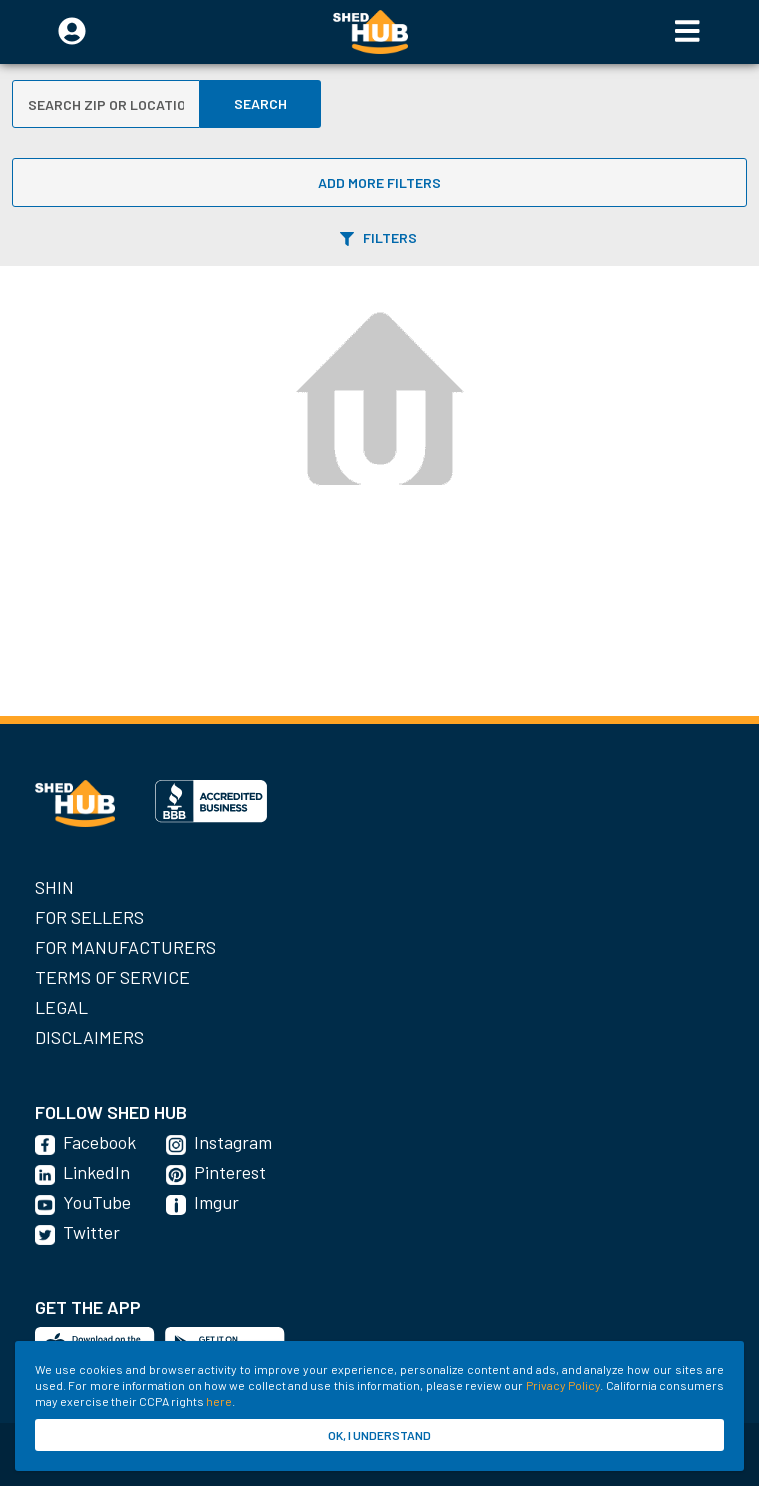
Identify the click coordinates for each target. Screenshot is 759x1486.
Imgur (216, 1202)
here (219, 1401)
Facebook (99, 1142)
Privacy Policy (563, 1385)
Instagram (233, 1142)
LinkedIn (96, 1172)
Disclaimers (89, 1037)
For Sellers (89, 917)
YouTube (97, 1202)
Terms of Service (112, 977)
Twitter (91, 1232)
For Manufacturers (125, 947)
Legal (61, 1007)
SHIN (54, 887)
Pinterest (230, 1172)
